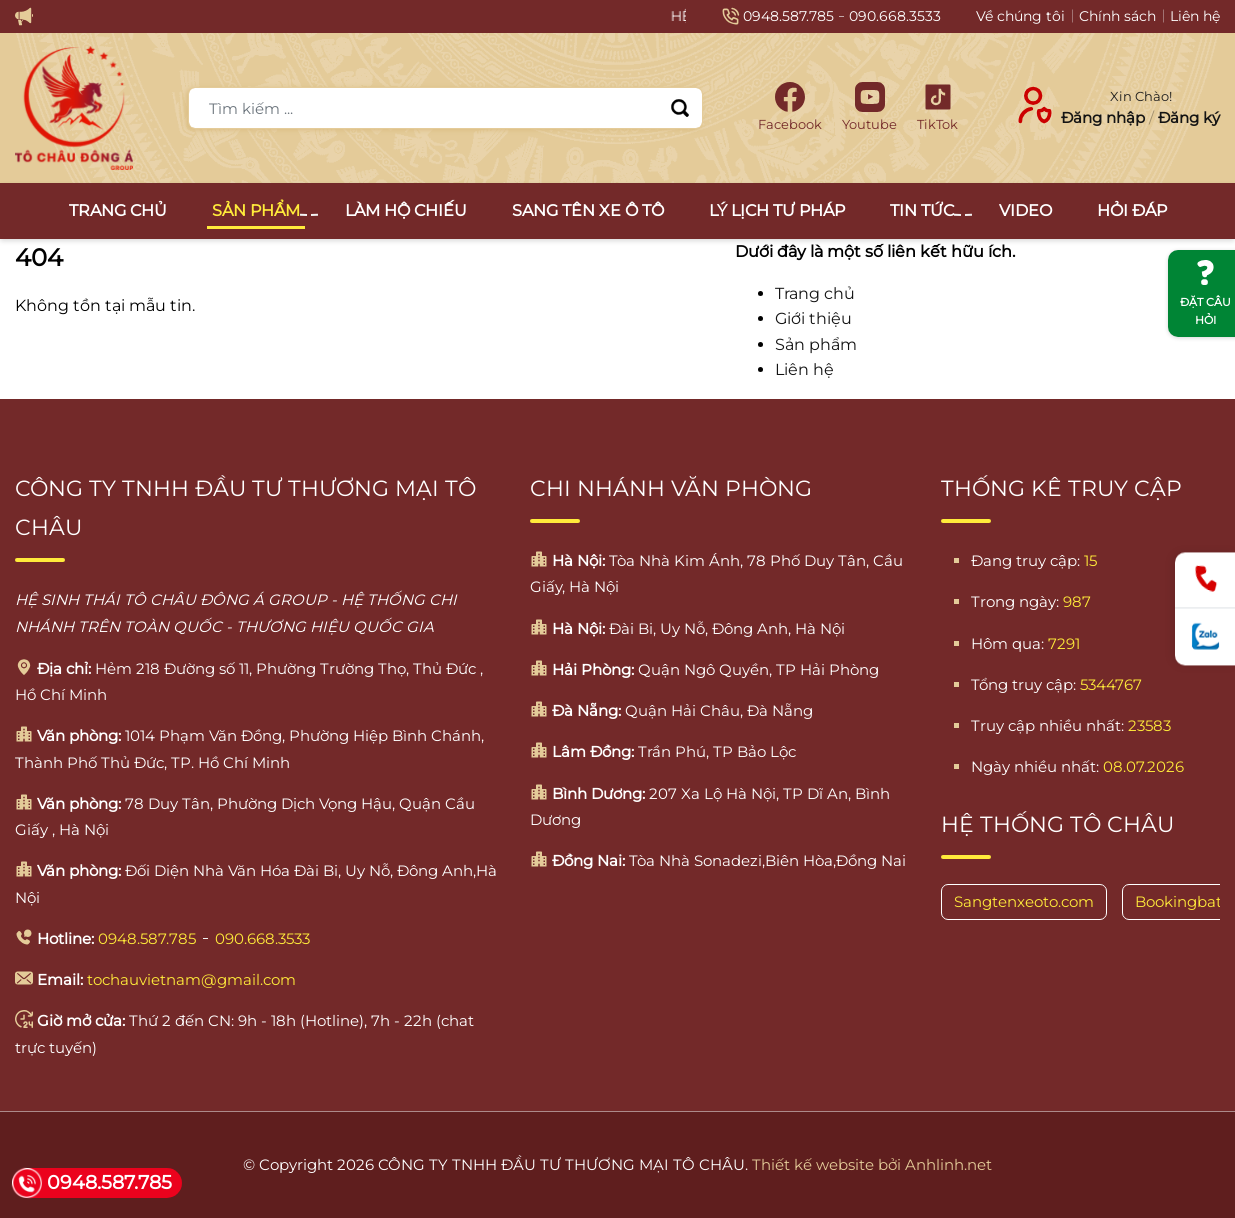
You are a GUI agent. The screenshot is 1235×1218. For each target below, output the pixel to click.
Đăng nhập (1103, 117)
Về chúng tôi (1020, 16)
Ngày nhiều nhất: (1035, 766)
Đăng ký (1189, 117)
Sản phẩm (816, 344)
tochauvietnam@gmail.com (191, 979)
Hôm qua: (1007, 643)
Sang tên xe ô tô (588, 210)
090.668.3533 (895, 16)
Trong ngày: (1015, 601)
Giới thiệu (813, 318)
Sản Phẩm (258, 211)
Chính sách (1117, 16)
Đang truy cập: (1025, 560)
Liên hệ (1195, 16)
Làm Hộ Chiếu (406, 210)
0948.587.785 (788, 16)
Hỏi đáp (1132, 210)
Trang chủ (118, 210)
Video (1025, 210)
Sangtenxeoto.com (1024, 901)
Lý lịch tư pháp (777, 210)
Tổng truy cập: (1023, 684)
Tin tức (924, 211)
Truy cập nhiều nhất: (1047, 725)
